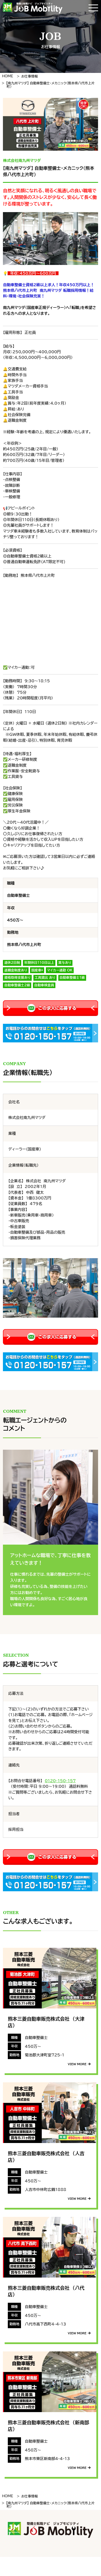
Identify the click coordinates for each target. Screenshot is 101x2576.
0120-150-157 (60, 1781)
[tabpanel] (50, 124)
